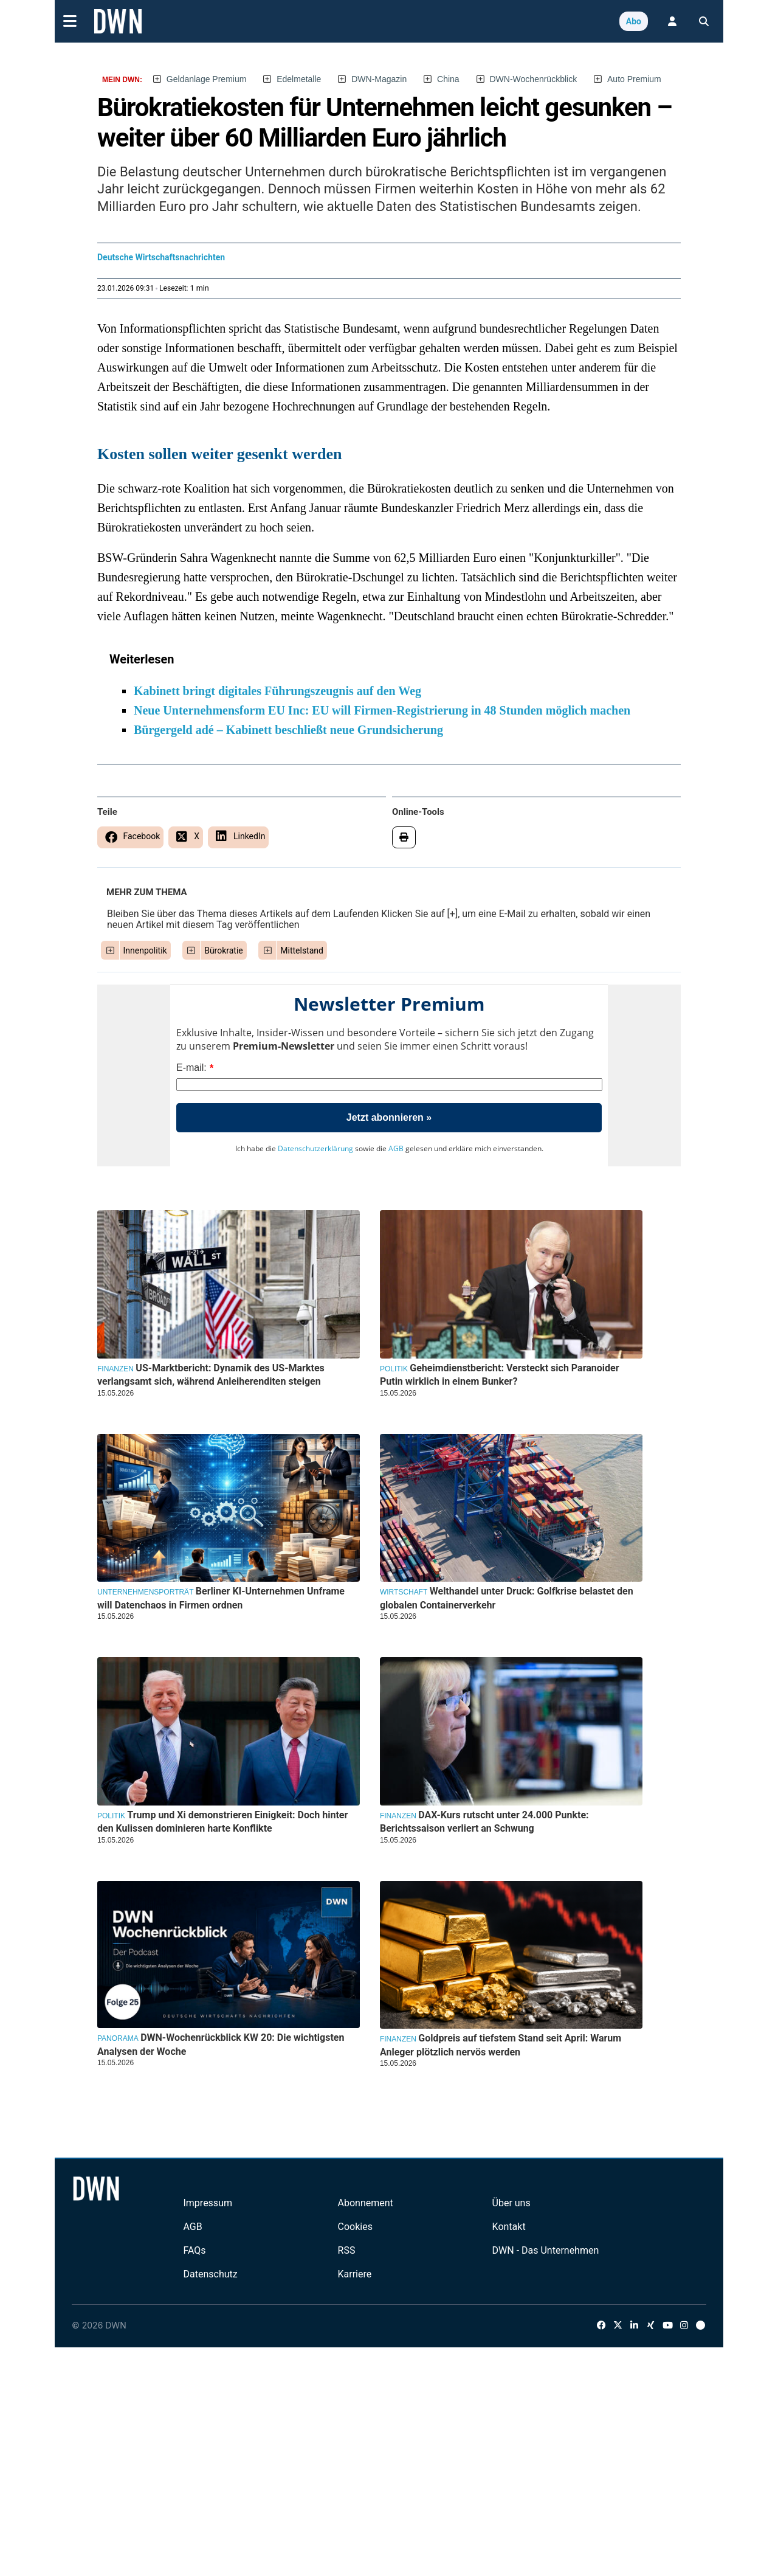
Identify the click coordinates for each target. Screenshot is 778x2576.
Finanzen (115, 1369)
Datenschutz (210, 2274)
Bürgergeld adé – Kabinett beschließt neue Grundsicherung (288, 729)
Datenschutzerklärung (315, 1148)
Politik (394, 1369)
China (448, 79)
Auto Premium (634, 79)
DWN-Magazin (379, 79)
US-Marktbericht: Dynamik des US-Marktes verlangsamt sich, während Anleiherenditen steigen (211, 1374)
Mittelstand (301, 950)
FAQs (194, 2250)
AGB (396, 1148)
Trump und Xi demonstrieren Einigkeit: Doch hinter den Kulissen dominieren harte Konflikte (222, 1821)
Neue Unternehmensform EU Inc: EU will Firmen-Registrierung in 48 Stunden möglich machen (382, 710)
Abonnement (365, 2203)
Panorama (118, 2038)
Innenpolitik (145, 950)
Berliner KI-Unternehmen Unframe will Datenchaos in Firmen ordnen (221, 1597)
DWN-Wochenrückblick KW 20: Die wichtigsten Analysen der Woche (220, 2044)
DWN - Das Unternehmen (545, 2250)
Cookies (355, 2226)
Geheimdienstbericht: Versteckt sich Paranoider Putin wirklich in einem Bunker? (499, 1374)
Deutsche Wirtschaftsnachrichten (161, 257)
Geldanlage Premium (207, 79)
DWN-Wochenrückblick (533, 79)
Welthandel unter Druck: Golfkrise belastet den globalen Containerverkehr (506, 1597)
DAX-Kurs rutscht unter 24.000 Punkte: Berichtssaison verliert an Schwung (484, 1821)
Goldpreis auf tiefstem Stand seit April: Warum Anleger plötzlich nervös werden (500, 2044)
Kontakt (509, 2226)
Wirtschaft (403, 1592)
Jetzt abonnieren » (389, 1117)
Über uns (511, 2203)
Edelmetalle (299, 79)
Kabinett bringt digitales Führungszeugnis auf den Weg (277, 691)
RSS (347, 2250)
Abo (633, 21)
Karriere (355, 2274)
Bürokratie (223, 950)
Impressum (207, 2203)
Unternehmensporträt (145, 1592)
